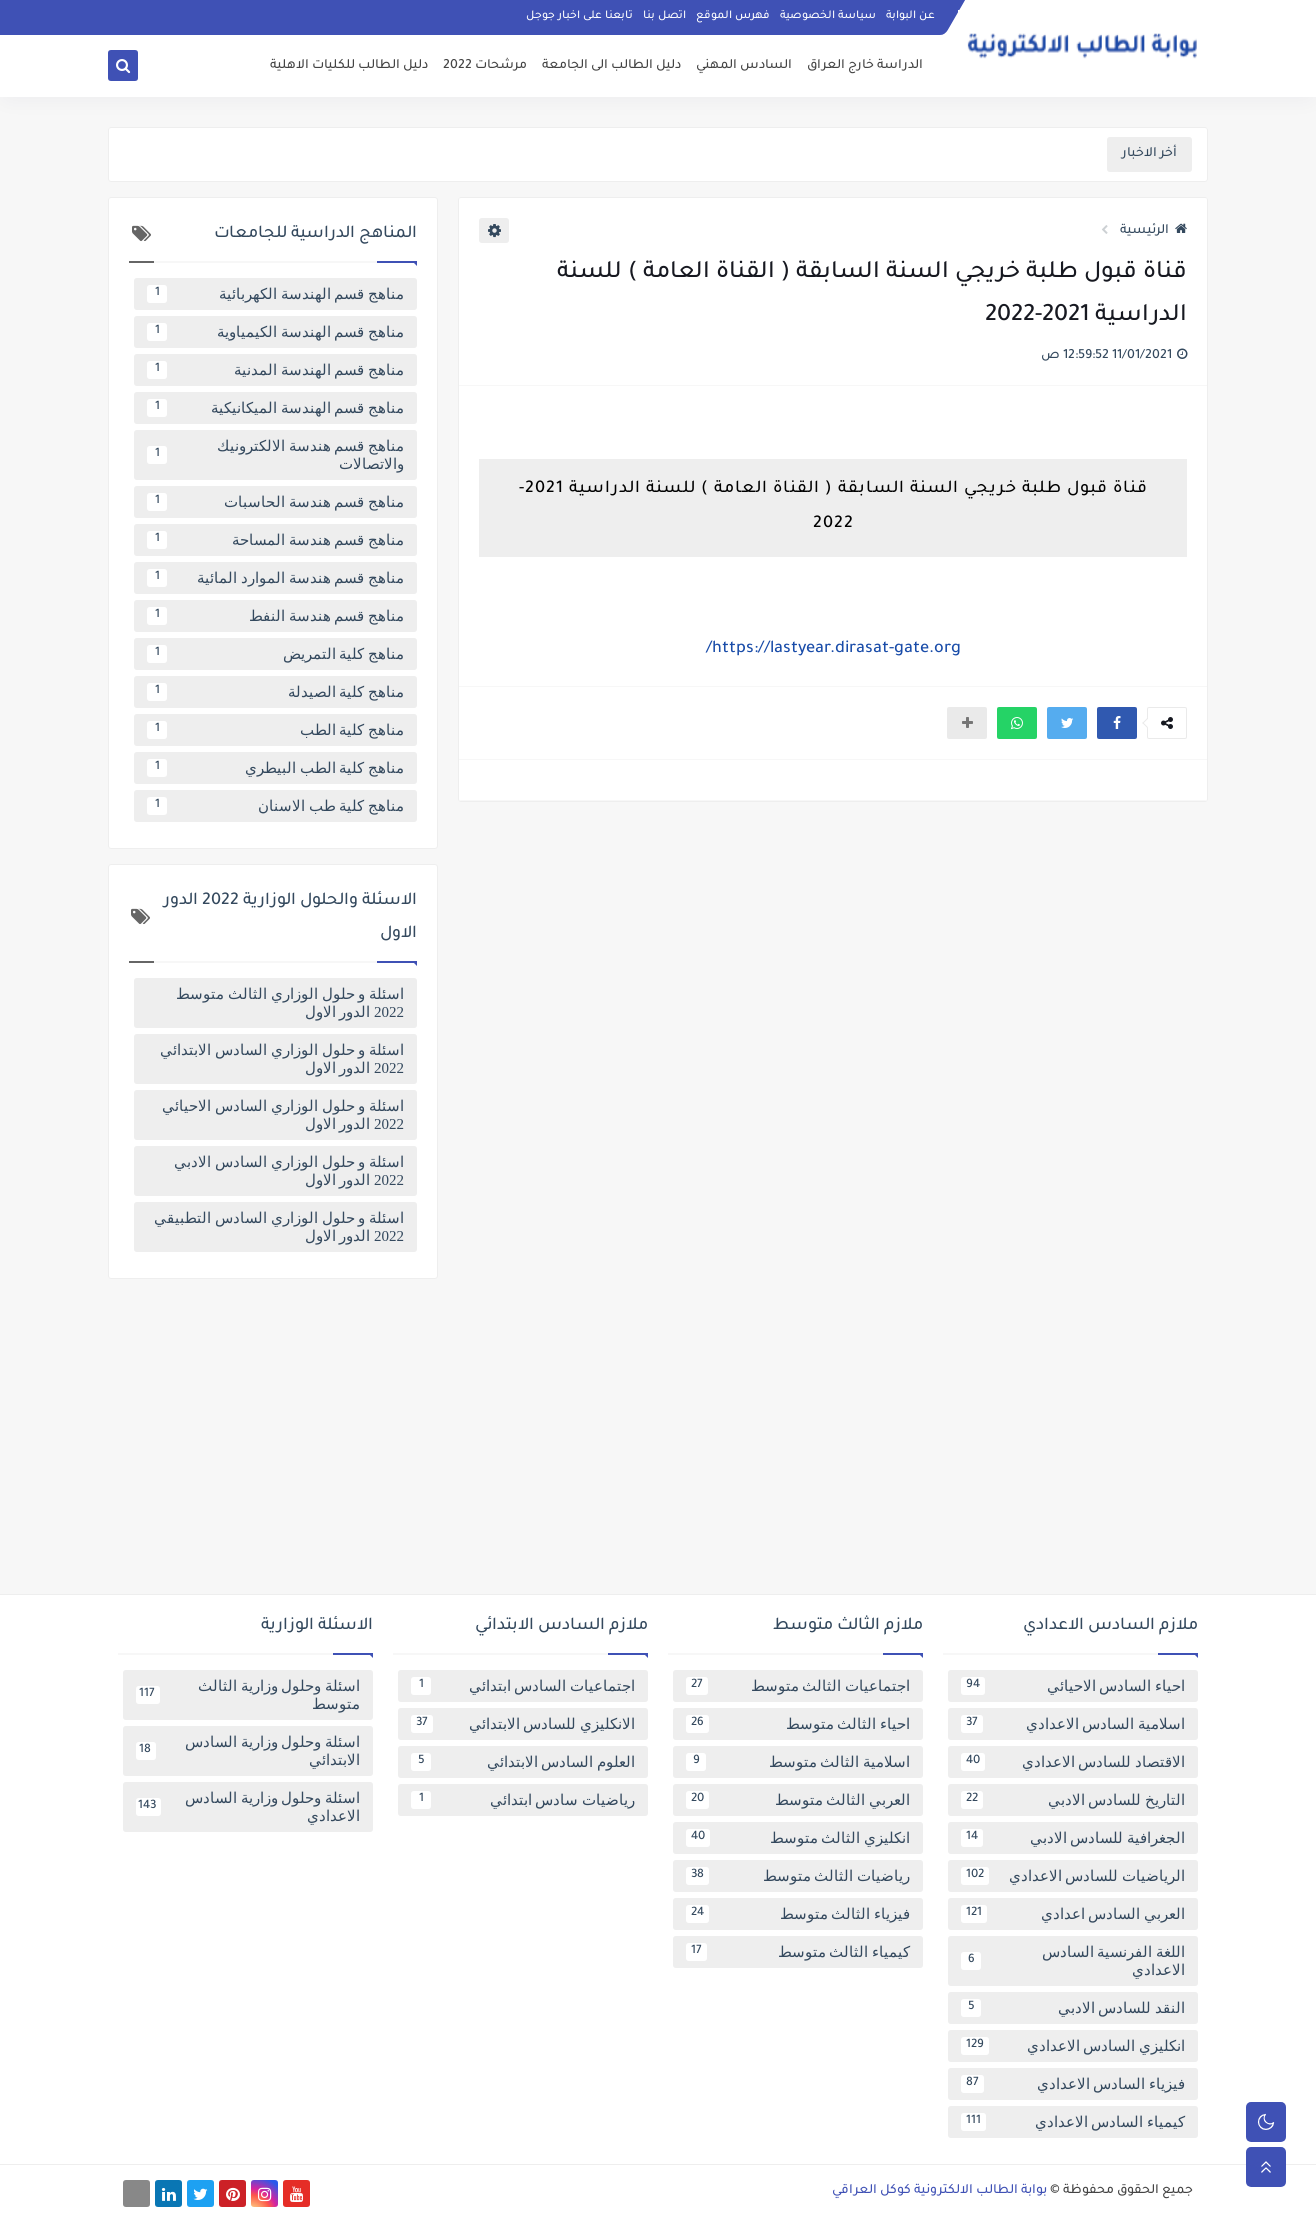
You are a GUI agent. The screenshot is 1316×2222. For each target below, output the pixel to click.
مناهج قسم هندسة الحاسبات (275, 502)
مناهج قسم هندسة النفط (275, 616)
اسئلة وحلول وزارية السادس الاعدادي (248, 1807)
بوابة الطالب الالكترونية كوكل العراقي (939, 2191)
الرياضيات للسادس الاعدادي (1073, 1876)
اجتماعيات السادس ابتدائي (523, 1686)
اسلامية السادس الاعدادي (1073, 1724)
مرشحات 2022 (485, 66)
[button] (1117, 723)
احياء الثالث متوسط (798, 1724)
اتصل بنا (664, 16)
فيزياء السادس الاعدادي (1073, 2084)
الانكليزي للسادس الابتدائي (523, 1724)
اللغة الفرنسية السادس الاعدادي (1073, 1961)
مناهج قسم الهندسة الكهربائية (275, 294)
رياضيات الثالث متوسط (798, 1876)
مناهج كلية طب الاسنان (275, 806)
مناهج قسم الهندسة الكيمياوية (275, 332)
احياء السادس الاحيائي (1073, 1686)
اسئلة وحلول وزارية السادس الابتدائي (248, 1751)
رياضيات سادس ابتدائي (523, 1800)
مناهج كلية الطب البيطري (275, 768)
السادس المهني (744, 66)
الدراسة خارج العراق (865, 66)
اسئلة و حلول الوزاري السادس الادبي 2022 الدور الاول (289, 1171)
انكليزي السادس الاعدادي (1073, 2046)
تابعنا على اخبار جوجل (579, 16)
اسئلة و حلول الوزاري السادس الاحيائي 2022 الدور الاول (283, 1115)
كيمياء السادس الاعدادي (1073, 2122)
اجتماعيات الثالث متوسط (798, 1686)
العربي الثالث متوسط (798, 1800)
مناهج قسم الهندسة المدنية (275, 370)
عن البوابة (910, 16)
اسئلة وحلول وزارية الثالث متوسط (248, 1695)
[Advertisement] (658, 1444)
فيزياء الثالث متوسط (798, 1914)
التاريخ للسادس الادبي (1073, 1800)
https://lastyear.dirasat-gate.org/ (833, 649)
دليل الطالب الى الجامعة (611, 66)
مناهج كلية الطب (275, 730)
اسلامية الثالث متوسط (798, 1762)
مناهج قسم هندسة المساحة (275, 540)
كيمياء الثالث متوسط (798, 1952)
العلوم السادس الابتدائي (523, 1762)
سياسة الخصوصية (828, 16)
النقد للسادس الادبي (1073, 2008)
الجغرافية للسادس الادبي (1073, 1838)
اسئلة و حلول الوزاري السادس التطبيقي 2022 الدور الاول (279, 1227)
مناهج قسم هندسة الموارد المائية (275, 578)
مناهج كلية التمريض (275, 654)
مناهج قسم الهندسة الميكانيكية (275, 408)
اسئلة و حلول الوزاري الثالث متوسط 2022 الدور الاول (290, 1003)
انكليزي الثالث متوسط (798, 1838)
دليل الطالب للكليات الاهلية (349, 66)
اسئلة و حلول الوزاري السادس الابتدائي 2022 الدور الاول (282, 1059)
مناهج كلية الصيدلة (275, 692)
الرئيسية (1153, 231)
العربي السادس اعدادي (1073, 1914)
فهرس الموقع (733, 16)
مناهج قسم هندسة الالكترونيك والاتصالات (275, 455)
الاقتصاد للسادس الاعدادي (1073, 1762)
